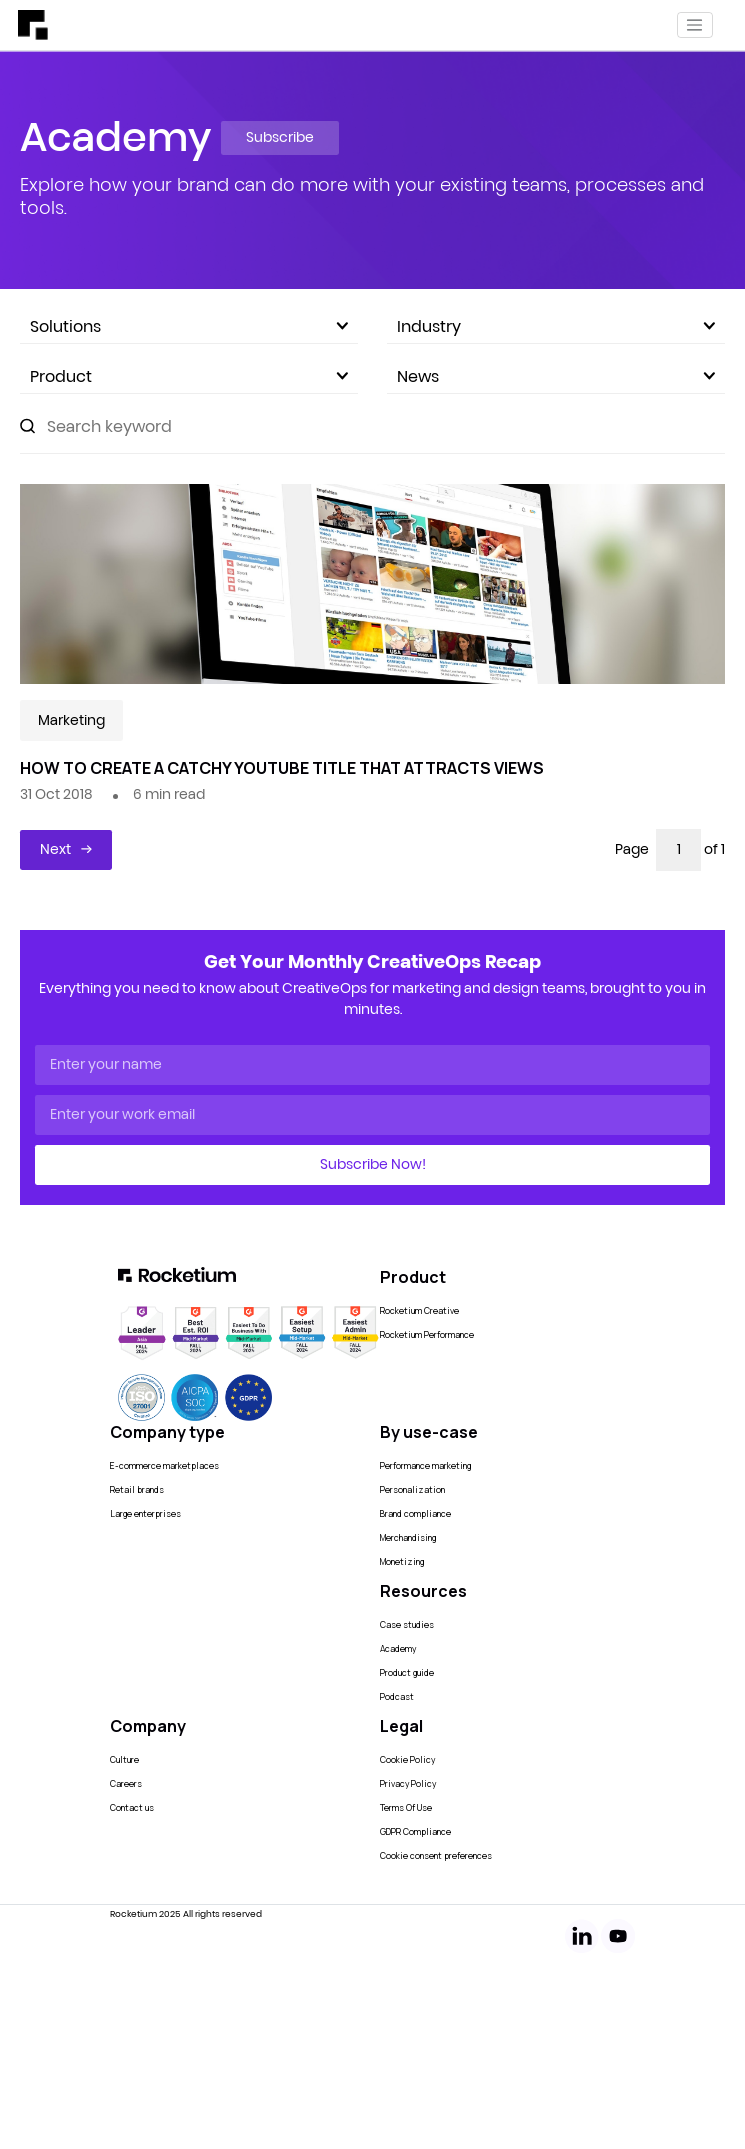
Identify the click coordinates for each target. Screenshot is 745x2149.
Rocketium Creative (419, 1311)
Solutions (189, 326)
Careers (126, 1784)
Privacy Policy (408, 1784)
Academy (398, 1649)
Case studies (407, 1625)
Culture (124, 1760)
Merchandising (408, 1538)
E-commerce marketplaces (164, 1466)
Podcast (397, 1697)
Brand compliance (415, 1514)
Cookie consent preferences (436, 1856)
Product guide (407, 1673)
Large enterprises (145, 1514)
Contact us (132, 1808)
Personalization (412, 1490)
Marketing (71, 720)
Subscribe (280, 137)
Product (189, 376)
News (556, 376)
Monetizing (402, 1562)
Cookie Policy (407, 1760)
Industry (556, 326)
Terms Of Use (406, 1808)
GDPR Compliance (415, 1832)
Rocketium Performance (427, 1335)
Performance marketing (425, 1466)
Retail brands (137, 1490)
